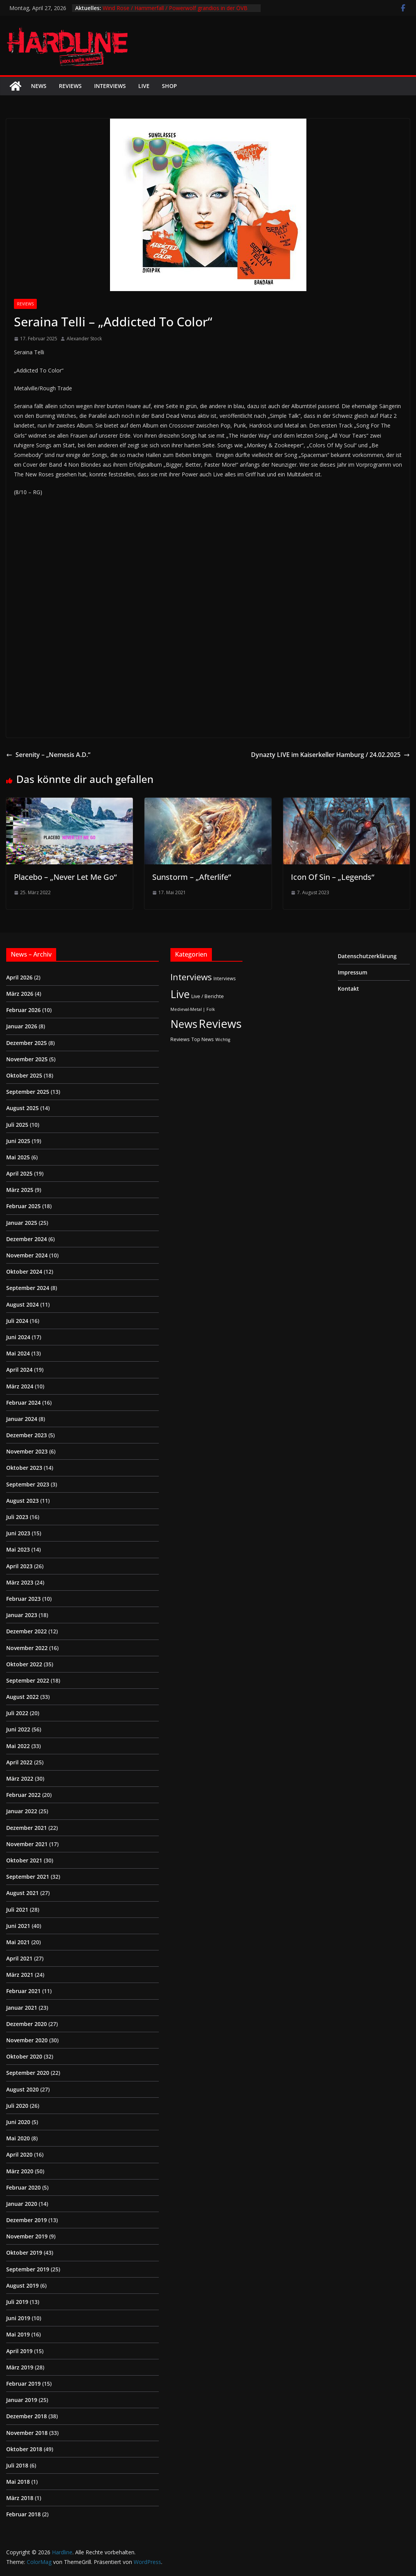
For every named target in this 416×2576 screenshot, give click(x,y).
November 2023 (27, 1451)
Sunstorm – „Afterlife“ (191, 877)
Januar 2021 (21, 2007)
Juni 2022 (18, 1729)
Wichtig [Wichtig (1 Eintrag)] (222, 1039)
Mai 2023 (18, 1549)
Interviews (110, 86)
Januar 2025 (21, 1222)
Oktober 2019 (24, 2252)
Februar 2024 (23, 1402)
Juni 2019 (18, 2318)
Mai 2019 (18, 2334)
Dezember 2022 (26, 1631)
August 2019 (22, 2285)
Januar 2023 (21, 1615)
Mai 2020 (18, 2138)
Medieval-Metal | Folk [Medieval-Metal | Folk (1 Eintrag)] (192, 1009)
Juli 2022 (17, 1713)
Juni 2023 (18, 1533)
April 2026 (19, 977)
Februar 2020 (23, 2187)
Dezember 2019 (26, 2220)
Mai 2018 (18, 2481)
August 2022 (22, 1696)
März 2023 (19, 1582)
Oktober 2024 (24, 1271)
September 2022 (27, 1680)
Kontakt (348, 988)
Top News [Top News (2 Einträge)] (202, 1039)
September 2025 (27, 1091)
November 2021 (27, 1844)
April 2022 (19, 1762)
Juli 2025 (17, 1124)
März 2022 (19, 1778)
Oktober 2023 (24, 1467)
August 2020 (22, 2089)
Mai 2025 (18, 1157)
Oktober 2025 (24, 1075)
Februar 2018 (23, 2514)
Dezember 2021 (26, 1827)
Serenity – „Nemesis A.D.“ (48, 754)
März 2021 (19, 1974)
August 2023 (22, 1500)
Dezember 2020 (26, 2024)
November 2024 (27, 1255)
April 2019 (19, 2351)
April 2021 (19, 1958)
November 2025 (27, 1059)
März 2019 (19, 2367)
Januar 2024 (21, 1418)
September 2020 (27, 2072)
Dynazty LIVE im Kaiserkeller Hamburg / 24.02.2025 (330, 754)
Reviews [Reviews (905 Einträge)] (220, 1023)
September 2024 (27, 1287)
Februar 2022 (23, 1794)
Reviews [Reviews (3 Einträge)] (180, 1039)
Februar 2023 (23, 1598)
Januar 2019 (21, 2400)
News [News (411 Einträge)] (183, 1024)
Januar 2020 (21, 2203)
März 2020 (19, 2171)
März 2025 (19, 1189)
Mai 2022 (18, 1746)
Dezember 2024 (26, 1239)
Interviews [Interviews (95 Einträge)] (191, 977)
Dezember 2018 (26, 2416)
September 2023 (27, 1484)
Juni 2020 (18, 2122)
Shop (169, 86)
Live (144, 86)
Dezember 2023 (26, 1435)
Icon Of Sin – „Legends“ (332, 877)
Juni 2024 (18, 1337)
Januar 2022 (21, 1811)
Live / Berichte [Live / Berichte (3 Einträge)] (207, 996)
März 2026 (19, 993)
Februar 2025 (23, 1206)
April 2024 (19, 1369)
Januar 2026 (21, 1026)
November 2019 (27, 2236)
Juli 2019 (17, 2301)
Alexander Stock (84, 338)
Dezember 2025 (26, 1043)
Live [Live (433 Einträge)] (180, 994)
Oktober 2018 (24, 2449)
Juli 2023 (17, 1517)
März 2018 (19, 2498)
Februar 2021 (23, 1991)
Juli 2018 (17, 2465)
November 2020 (27, 2040)
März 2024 (19, 1386)
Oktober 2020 (24, 2056)
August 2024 (22, 1304)
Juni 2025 (18, 1141)
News (38, 86)
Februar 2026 (23, 1010)
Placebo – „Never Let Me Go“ (65, 877)
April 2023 (19, 1566)
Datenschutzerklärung (367, 956)
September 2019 (27, 2269)
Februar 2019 (23, 2383)
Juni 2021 (18, 1925)
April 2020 (19, 2154)
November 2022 (27, 1648)
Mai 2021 (18, 1942)
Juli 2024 (17, 1320)
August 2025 (22, 1108)
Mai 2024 (18, 1353)
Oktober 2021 (24, 1860)
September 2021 (27, 1876)
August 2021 (22, 1893)
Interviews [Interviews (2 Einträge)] (224, 978)
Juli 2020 (17, 2105)
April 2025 (19, 1173)
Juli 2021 (17, 1909)
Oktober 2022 (24, 1664)
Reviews (70, 86)
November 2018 (27, 2432)
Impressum (352, 972)
